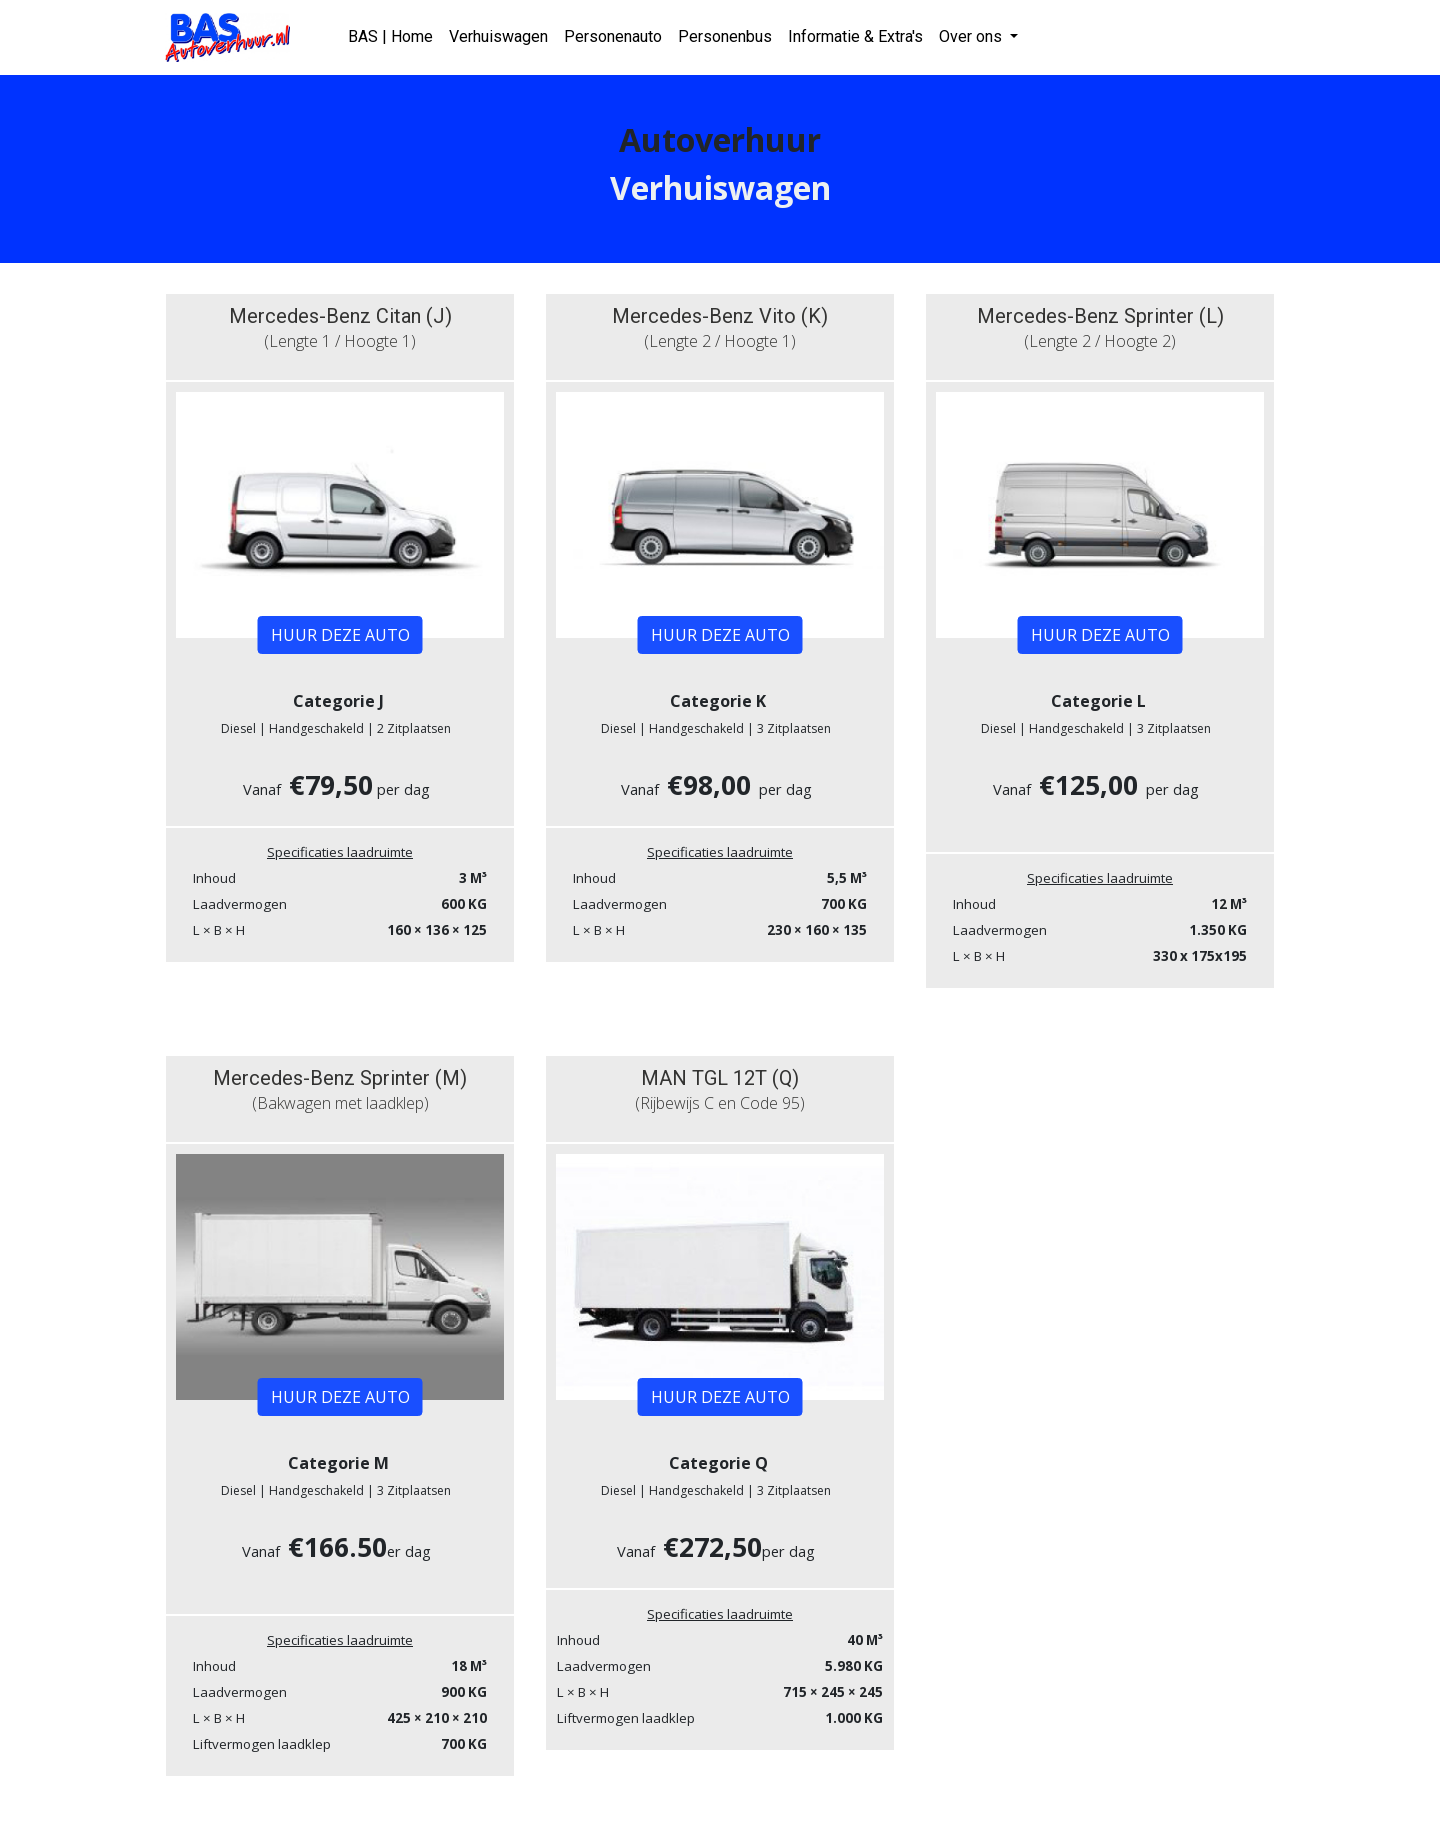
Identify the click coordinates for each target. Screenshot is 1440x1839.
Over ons (972, 36)
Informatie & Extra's (855, 36)
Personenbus (725, 36)
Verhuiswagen (498, 36)
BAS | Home (390, 36)
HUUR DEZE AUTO (340, 635)
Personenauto (613, 36)
